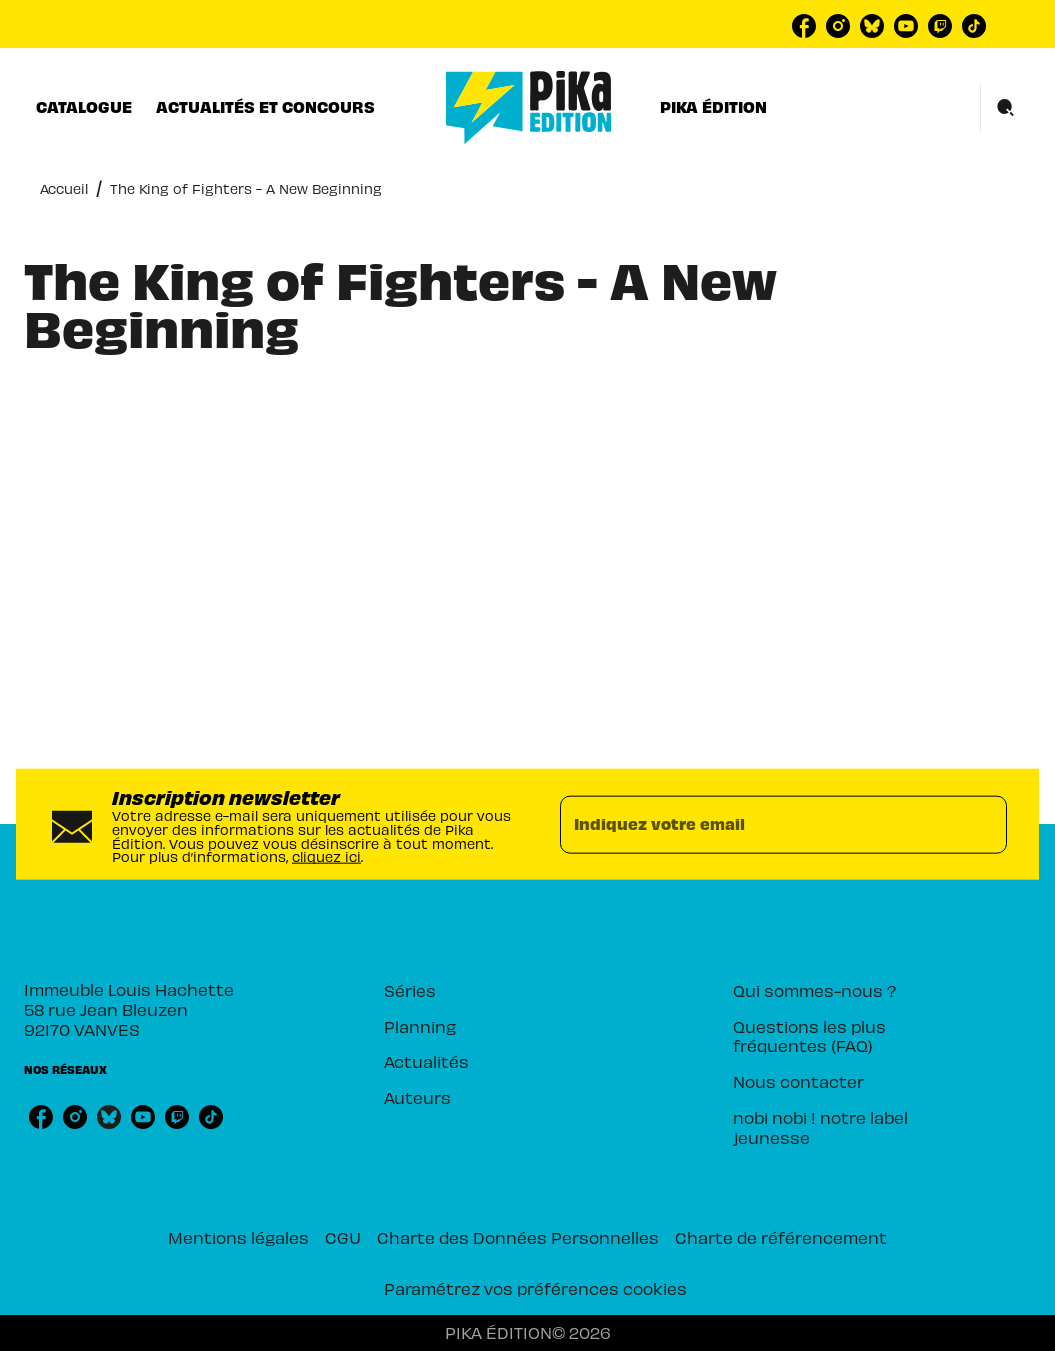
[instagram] (838, 26)
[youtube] (906, 26)
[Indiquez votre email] (759, 824)
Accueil (64, 188)
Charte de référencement (781, 1237)
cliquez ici (326, 856)
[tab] (84, 107)
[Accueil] (529, 107)
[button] (509, 991)
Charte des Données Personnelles (518, 1237)
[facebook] (804, 26)
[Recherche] (1006, 108)
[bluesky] (872, 26)
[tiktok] (974, 26)
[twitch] (940, 26)
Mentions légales (238, 1237)
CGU (343, 1237)
